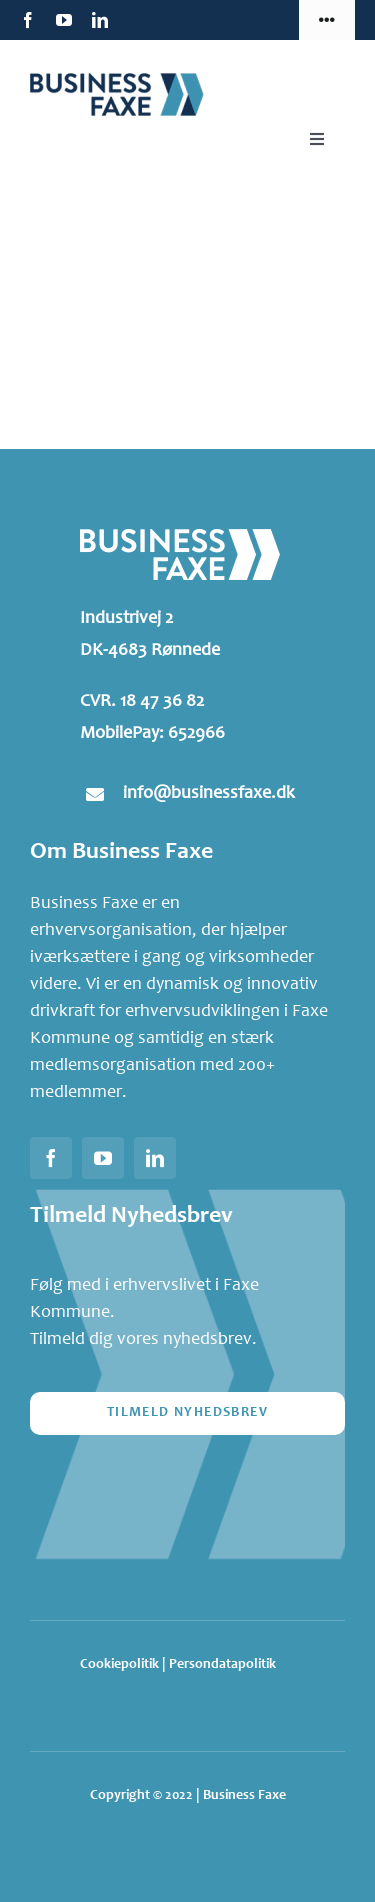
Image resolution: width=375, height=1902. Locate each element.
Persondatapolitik (222, 1665)
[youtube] (64, 20)
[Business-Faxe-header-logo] (130, 79)
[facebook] (28, 20)
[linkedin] (100, 20)
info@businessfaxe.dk (209, 794)
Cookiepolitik (119, 1665)
